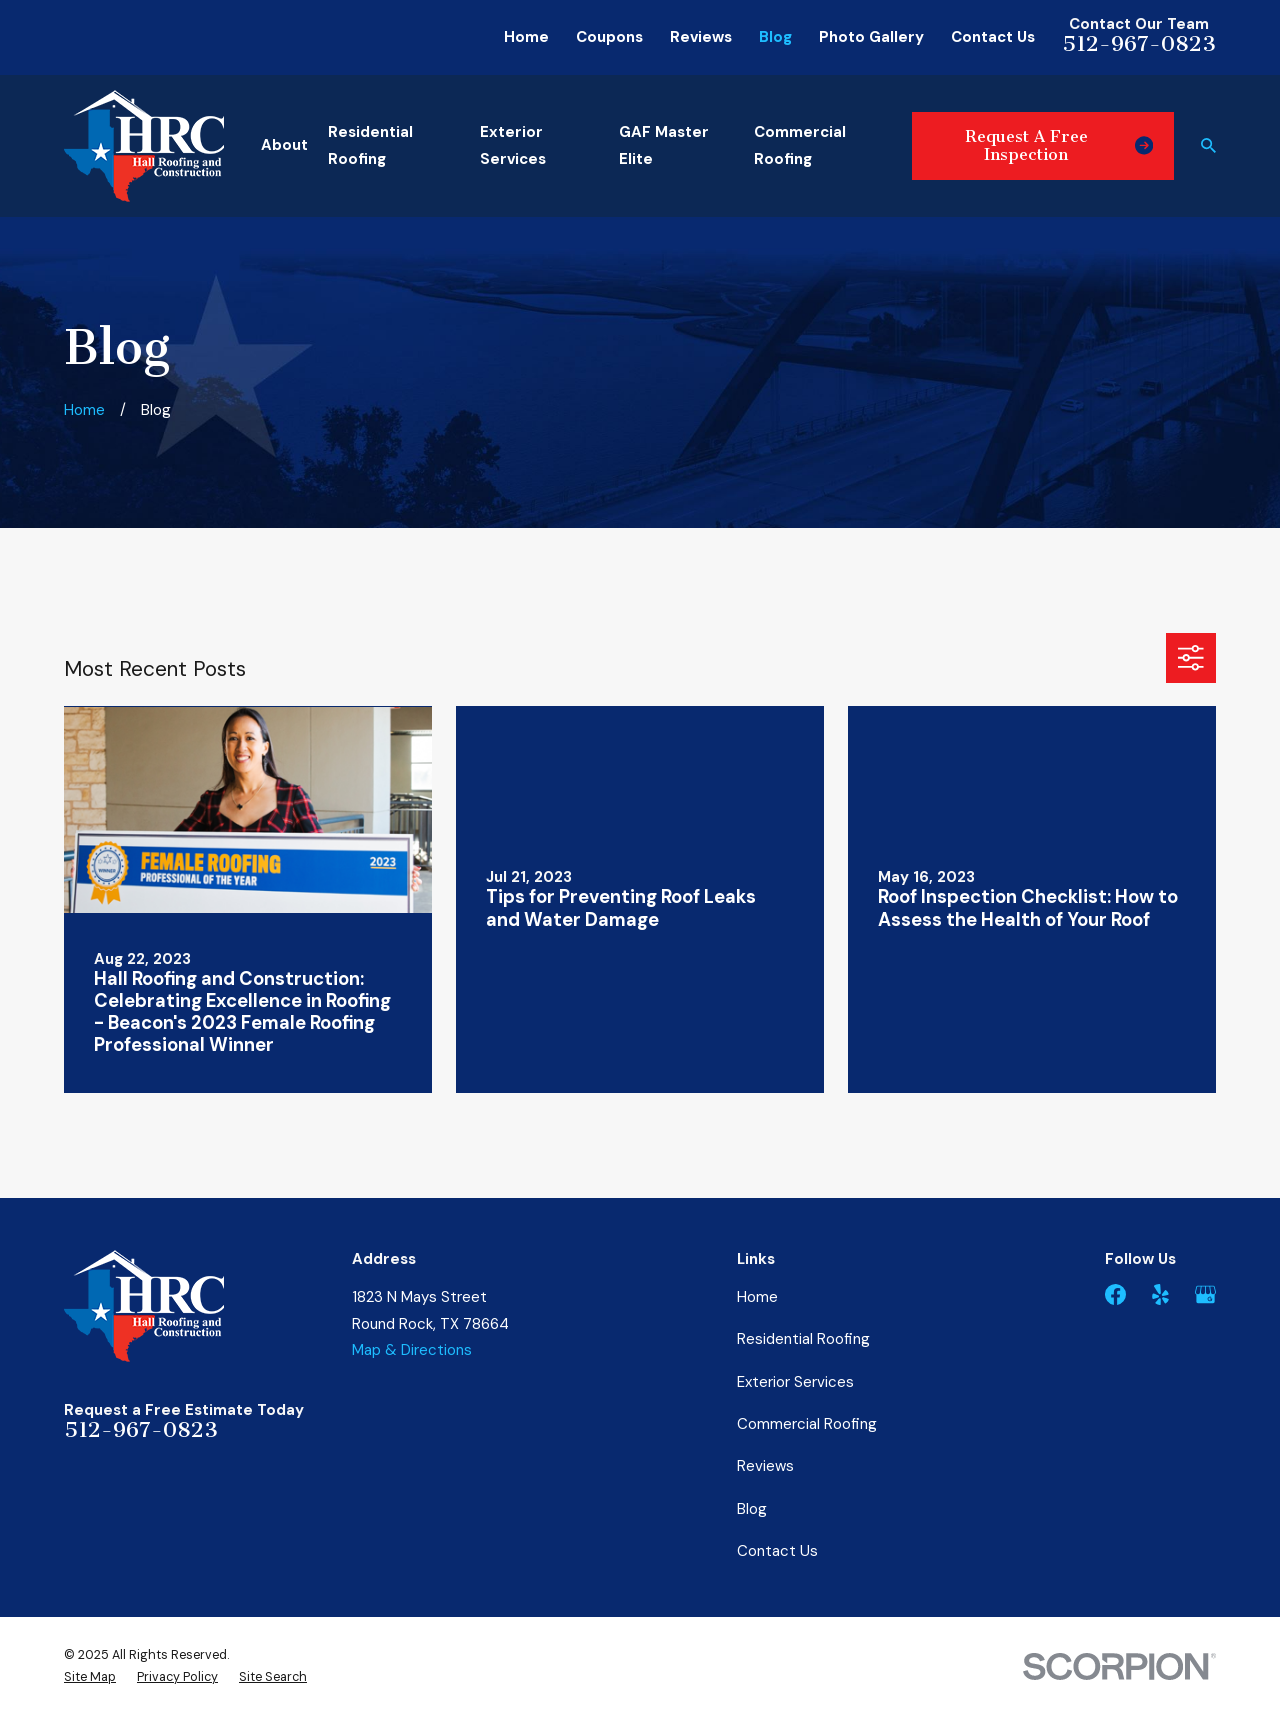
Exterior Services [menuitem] (513, 145)
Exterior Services (795, 1382)
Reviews (701, 37)
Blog (775, 37)
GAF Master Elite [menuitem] (664, 145)
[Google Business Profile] (1205, 1294)
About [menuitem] (284, 145)
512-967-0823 (1139, 43)
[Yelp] (1160, 1294)
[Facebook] (1115, 1294)
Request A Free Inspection (1059, 145)
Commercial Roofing (807, 1424)
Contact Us (993, 37)
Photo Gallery (871, 37)
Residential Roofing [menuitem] (370, 145)
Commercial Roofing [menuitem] (800, 145)
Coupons (609, 37)
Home (526, 37)
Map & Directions (412, 1350)
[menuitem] (90, 1677)
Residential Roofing (803, 1339)
